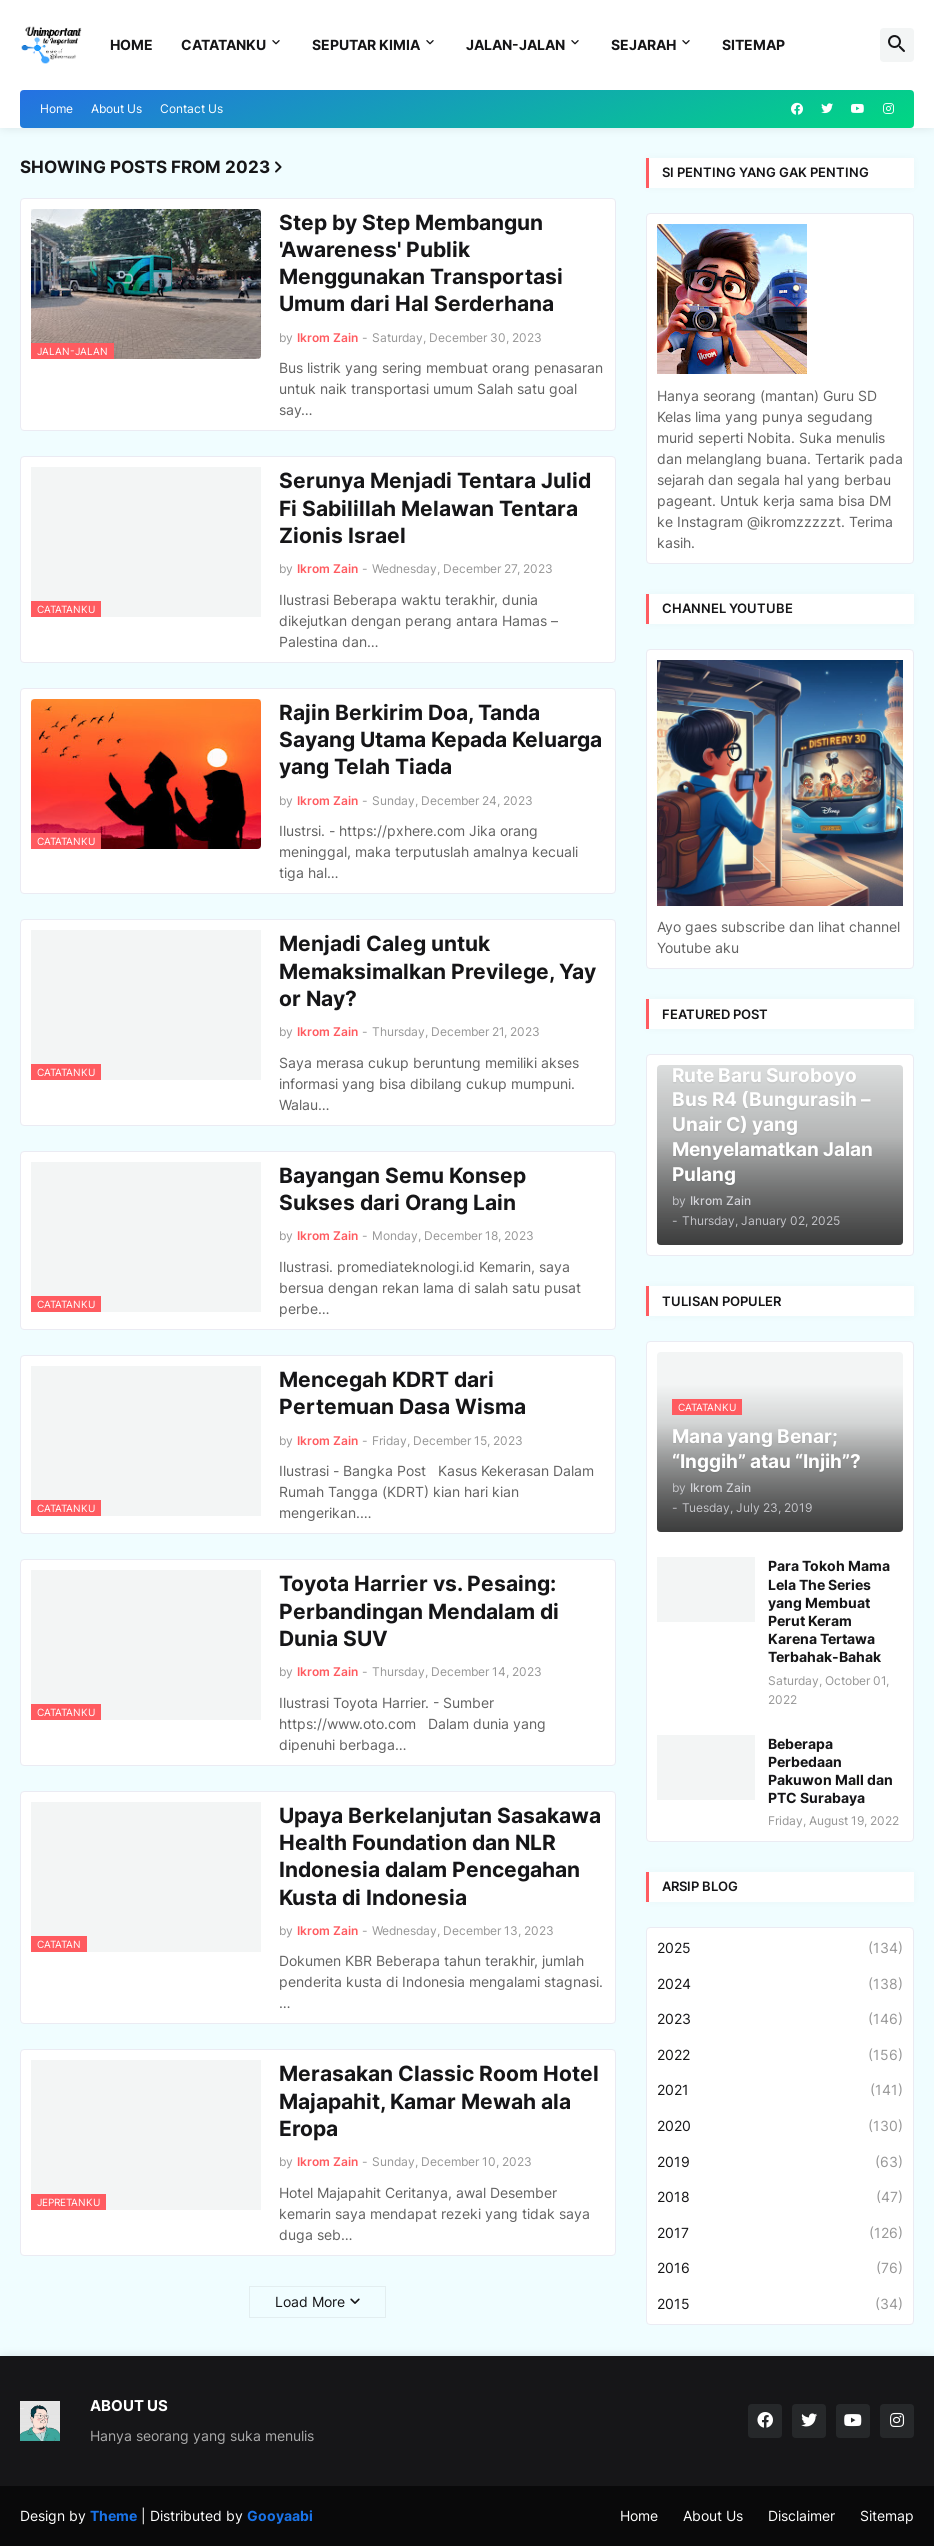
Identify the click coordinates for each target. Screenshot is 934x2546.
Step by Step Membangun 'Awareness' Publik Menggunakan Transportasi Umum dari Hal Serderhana (421, 263)
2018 (780, 2197)
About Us (116, 108)
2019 (780, 2162)
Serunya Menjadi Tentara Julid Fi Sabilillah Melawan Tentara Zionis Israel (435, 508)
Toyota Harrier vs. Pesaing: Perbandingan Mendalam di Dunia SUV (419, 1611)
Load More (310, 2301)
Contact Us (191, 108)
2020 (780, 2126)
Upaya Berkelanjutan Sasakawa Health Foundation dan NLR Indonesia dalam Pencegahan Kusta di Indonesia (440, 1856)
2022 (780, 2055)
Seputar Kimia (366, 44)
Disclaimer (801, 2515)
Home (131, 44)
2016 (780, 2268)
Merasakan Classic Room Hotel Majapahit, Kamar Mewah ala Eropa (439, 2101)
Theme (113, 2515)
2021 (780, 2090)
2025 (780, 1948)
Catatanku (223, 44)
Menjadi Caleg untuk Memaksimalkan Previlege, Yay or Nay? (437, 971)
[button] (897, 45)
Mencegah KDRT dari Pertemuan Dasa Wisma (402, 1393)
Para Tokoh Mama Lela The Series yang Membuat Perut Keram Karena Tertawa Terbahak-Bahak (829, 1611)
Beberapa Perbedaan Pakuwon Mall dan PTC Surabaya (830, 1771)
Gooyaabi (280, 2515)
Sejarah (643, 44)
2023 (780, 2019)
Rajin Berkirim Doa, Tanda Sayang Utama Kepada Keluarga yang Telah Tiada (440, 740)
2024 (780, 1984)
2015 (780, 2304)
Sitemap (753, 44)
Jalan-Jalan (515, 44)
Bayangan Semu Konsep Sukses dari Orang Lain (402, 1189)
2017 (780, 2233)
